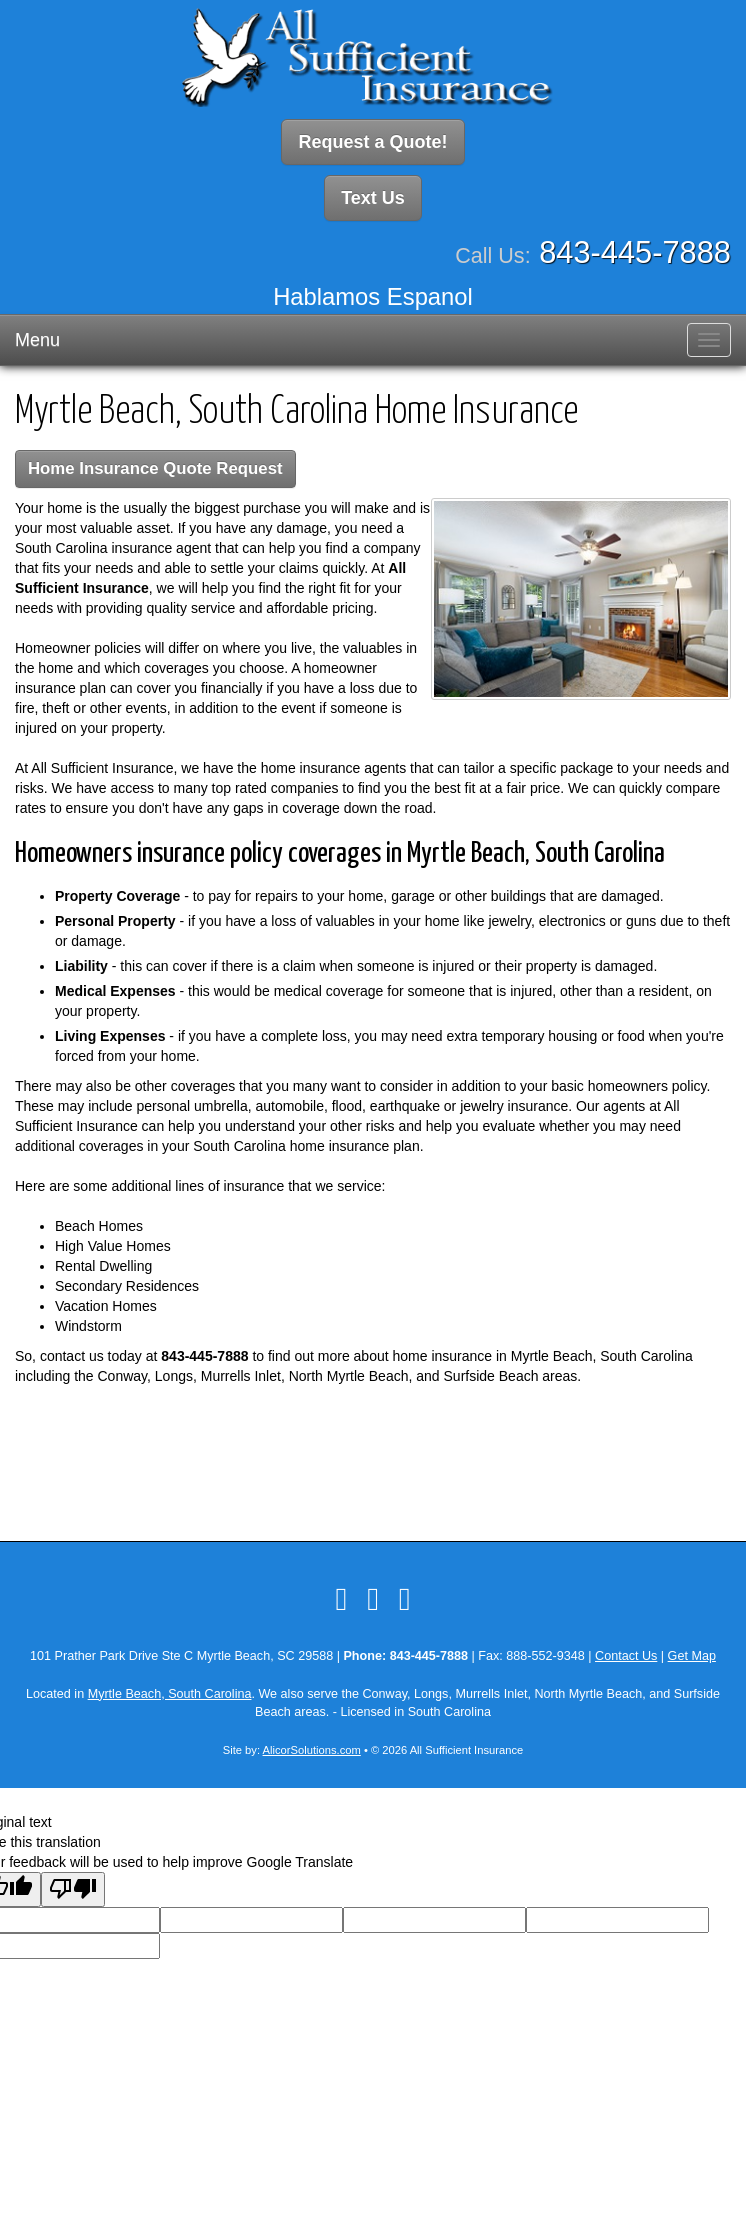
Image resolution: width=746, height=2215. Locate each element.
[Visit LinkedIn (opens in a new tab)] (373, 1599)
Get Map (692, 1656)
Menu (37, 340)
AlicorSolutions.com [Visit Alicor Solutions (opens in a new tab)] (312, 1750)
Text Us (373, 198)
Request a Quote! (372, 142)
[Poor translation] (73, 1889)
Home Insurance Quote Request (155, 468)
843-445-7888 (635, 252)
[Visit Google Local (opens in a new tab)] (405, 1599)
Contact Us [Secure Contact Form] (626, 1656)
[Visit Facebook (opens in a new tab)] (341, 1599)
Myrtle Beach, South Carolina (170, 1694)
